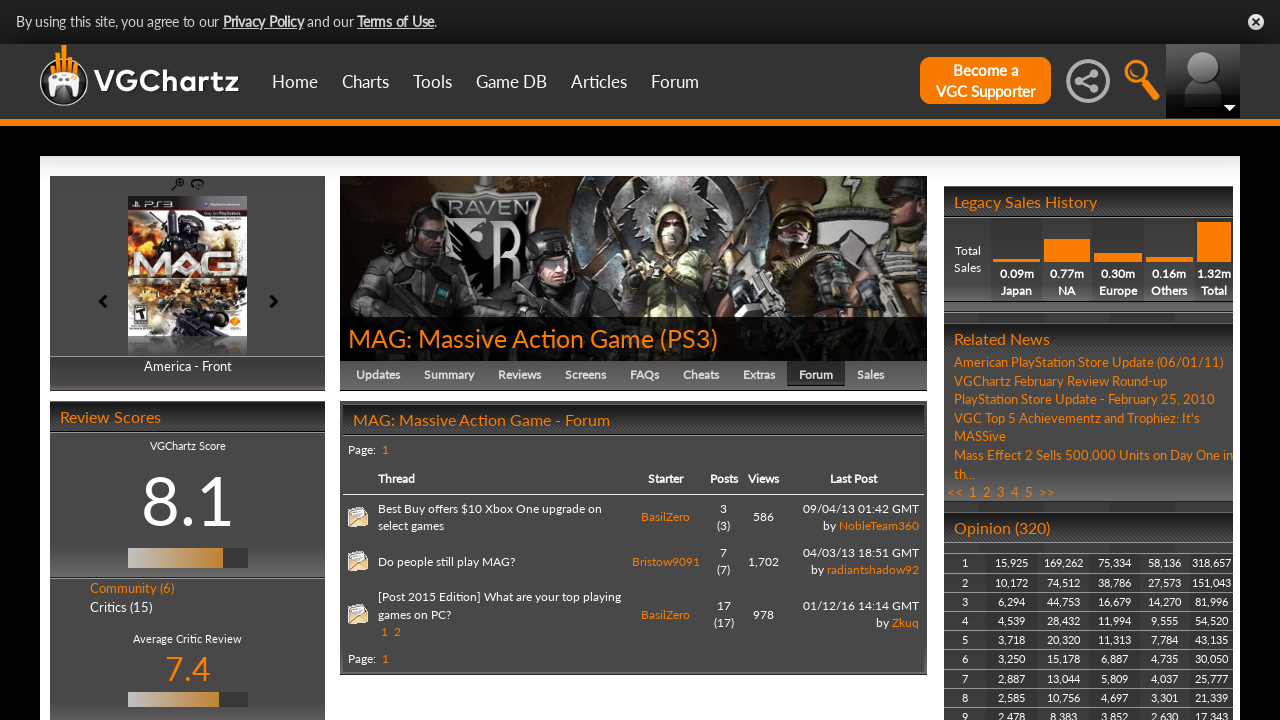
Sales (870, 374)
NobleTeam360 (879, 525)
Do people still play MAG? (446, 561)
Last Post (853, 478)
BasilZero (665, 516)
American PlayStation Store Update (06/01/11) (1088, 362)
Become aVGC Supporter (985, 80)
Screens (585, 374)
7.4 (188, 668)
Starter (665, 478)
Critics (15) (121, 607)
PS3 (689, 338)
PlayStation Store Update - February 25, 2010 (1084, 399)
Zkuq (905, 622)
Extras (759, 374)
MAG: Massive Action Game (501, 338)
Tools (432, 81)
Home (295, 81)
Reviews (519, 374)
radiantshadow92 (873, 569)
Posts (724, 478)
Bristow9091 (666, 561)
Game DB (511, 81)
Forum (675, 81)
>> (1047, 492)
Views (763, 478)
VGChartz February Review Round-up (1060, 381)
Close (1256, 22)
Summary (449, 374)
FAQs (644, 374)
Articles (599, 81)
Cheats (701, 374)
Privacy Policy (263, 21)
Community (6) (132, 588)
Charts (365, 81)
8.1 (188, 500)
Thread (396, 478)
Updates (378, 374)
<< (955, 492)
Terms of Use (395, 21)
